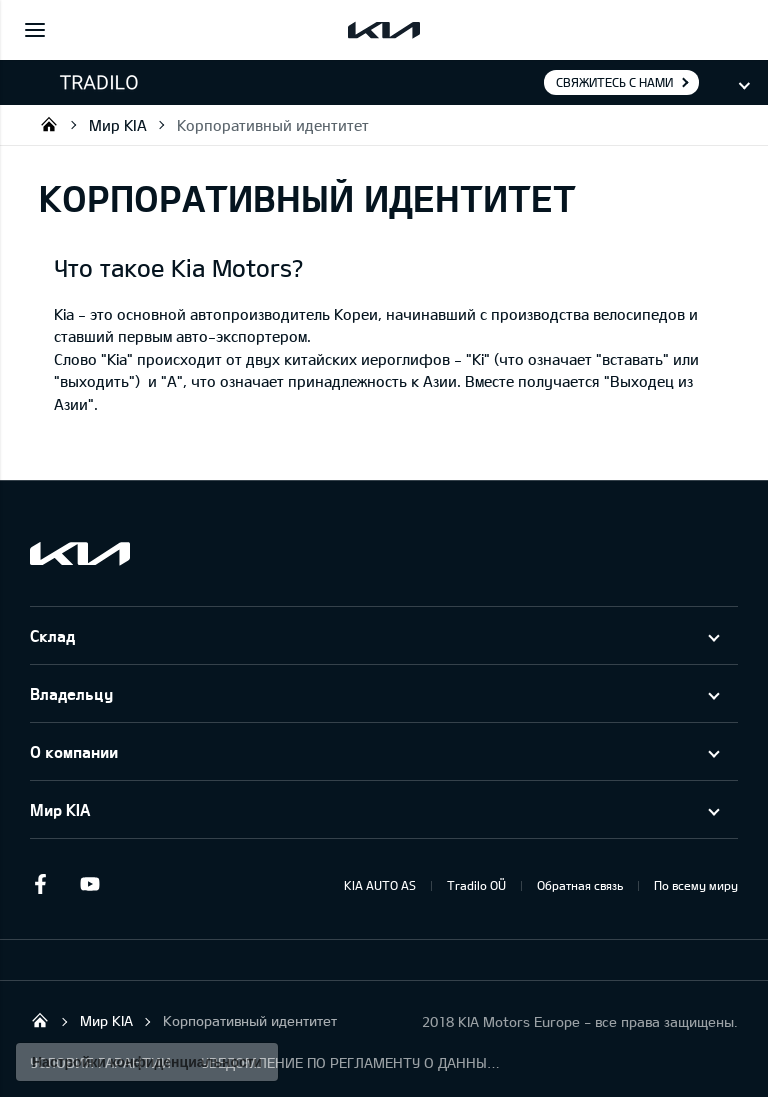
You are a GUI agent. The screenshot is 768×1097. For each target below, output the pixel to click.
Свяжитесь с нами (614, 82)
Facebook (40, 884)
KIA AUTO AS (380, 885)
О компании (74, 751)
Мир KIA (118, 125)
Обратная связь (580, 885)
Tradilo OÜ (49, 124)
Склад (52, 635)
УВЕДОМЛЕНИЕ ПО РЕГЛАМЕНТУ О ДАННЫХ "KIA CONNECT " (351, 1062)
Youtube (90, 884)
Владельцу (71, 693)
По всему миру (696, 885)
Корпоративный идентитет (273, 125)
